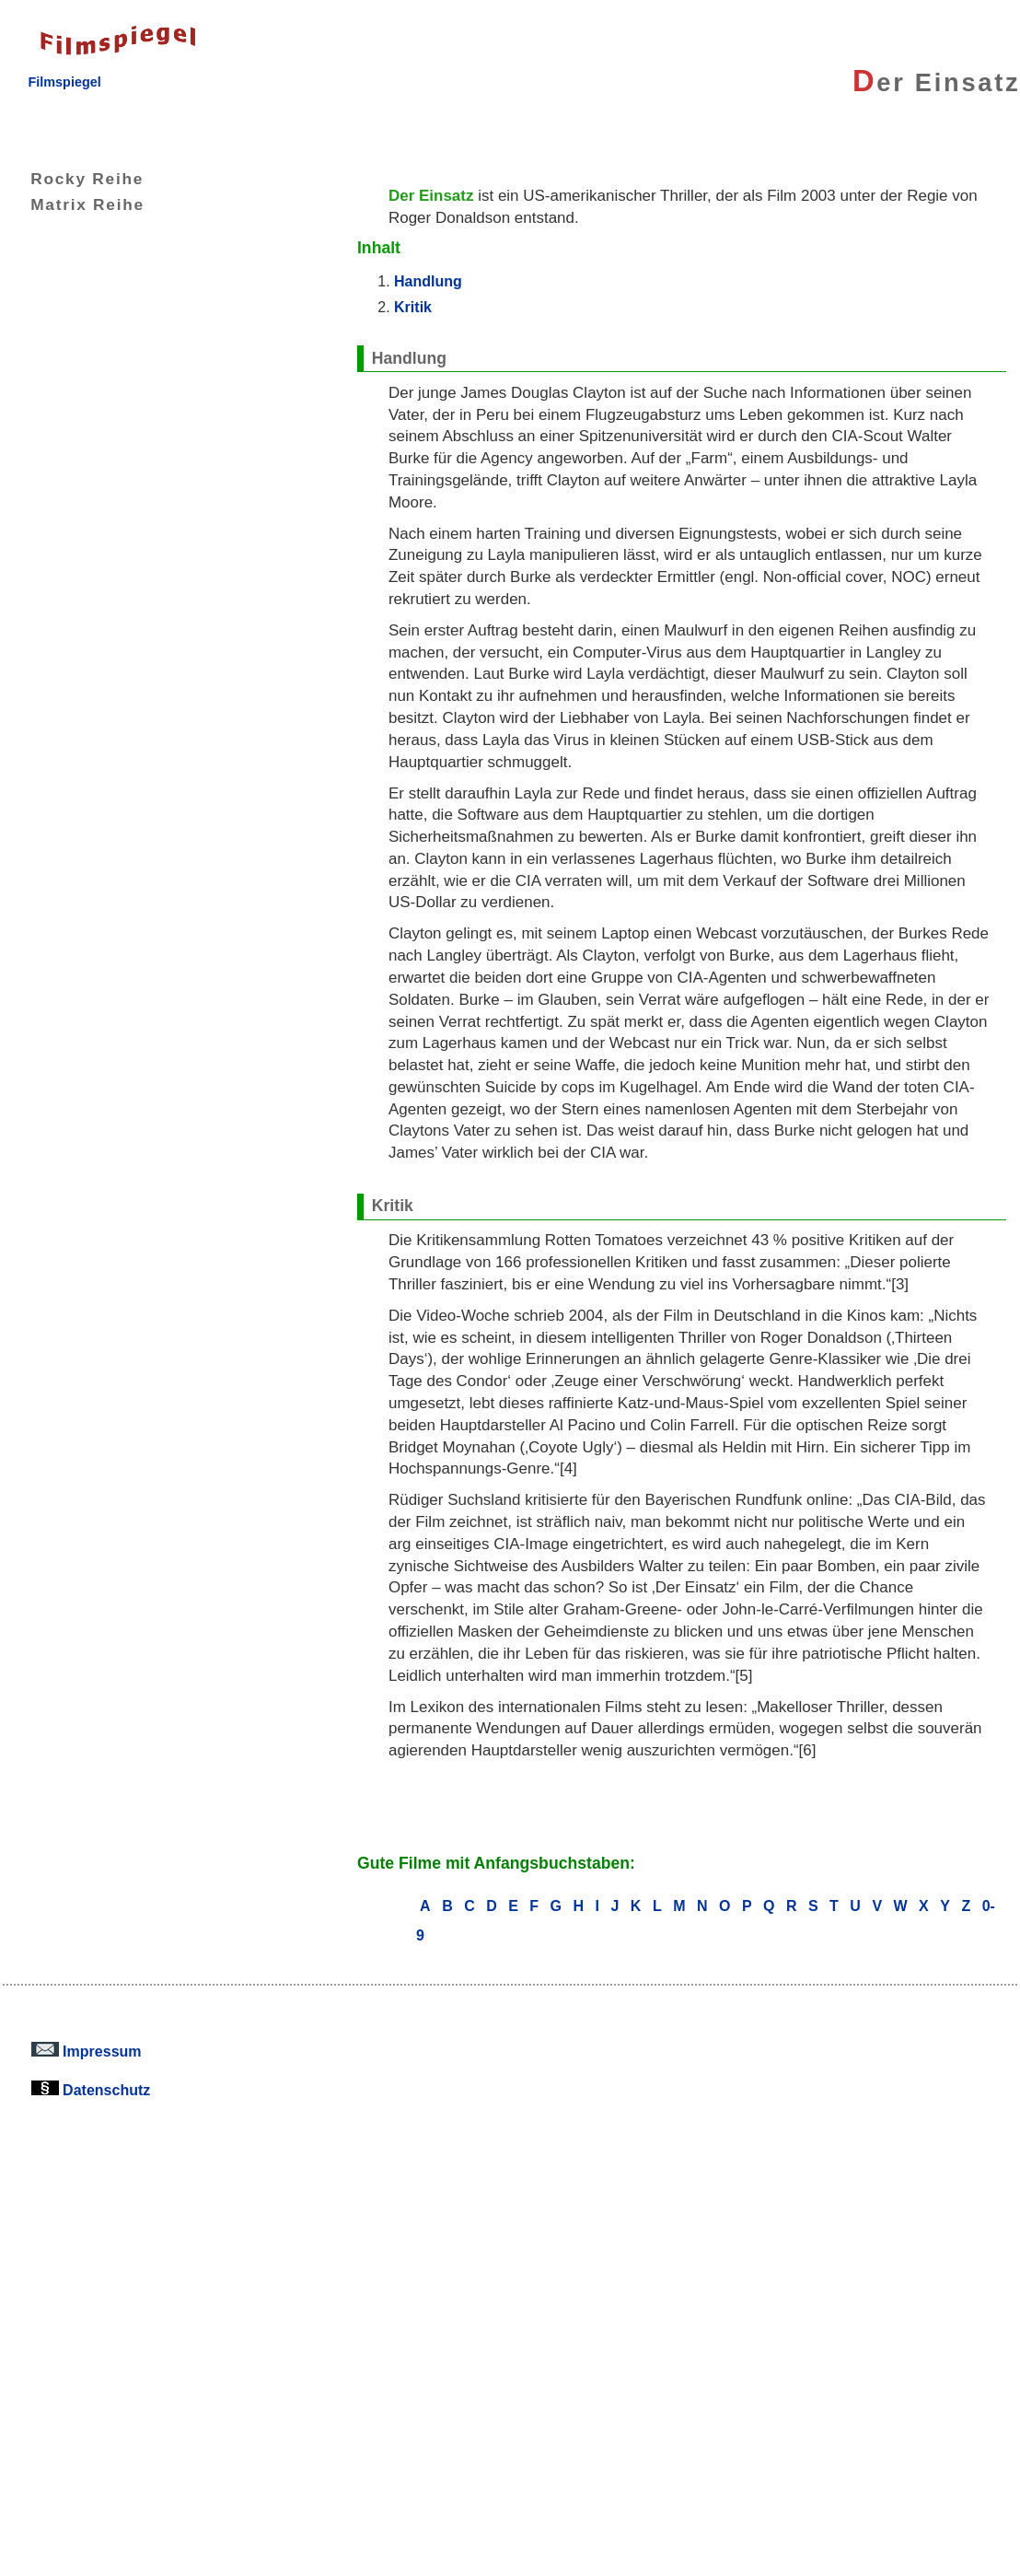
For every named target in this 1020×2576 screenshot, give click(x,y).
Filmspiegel (64, 82)
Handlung (428, 281)
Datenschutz (91, 2089)
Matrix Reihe (74, 204)
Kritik (413, 306)
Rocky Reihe (73, 178)
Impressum (86, 2051)
